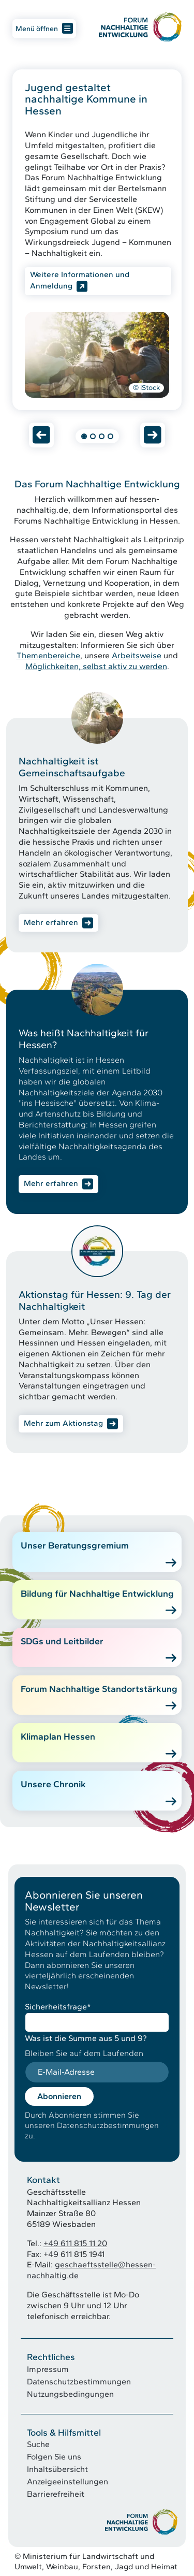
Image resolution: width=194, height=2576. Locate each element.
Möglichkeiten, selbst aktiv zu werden (96, 666)
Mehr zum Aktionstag (63, 1423)
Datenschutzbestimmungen (79, 2381)
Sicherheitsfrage (58, 2006)
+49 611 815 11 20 (75, 2243)
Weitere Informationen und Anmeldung (79, 280)
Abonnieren (59, 2096)
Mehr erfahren (51, 922)
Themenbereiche (48, 655)
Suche (38, 2444)
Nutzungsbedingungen (70, 2394)
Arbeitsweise (136, 655)
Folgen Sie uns (54, 2457)
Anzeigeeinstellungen (67, 2481)
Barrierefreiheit (55, 2494)
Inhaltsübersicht (57, 2469)
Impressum (48, 2369)
